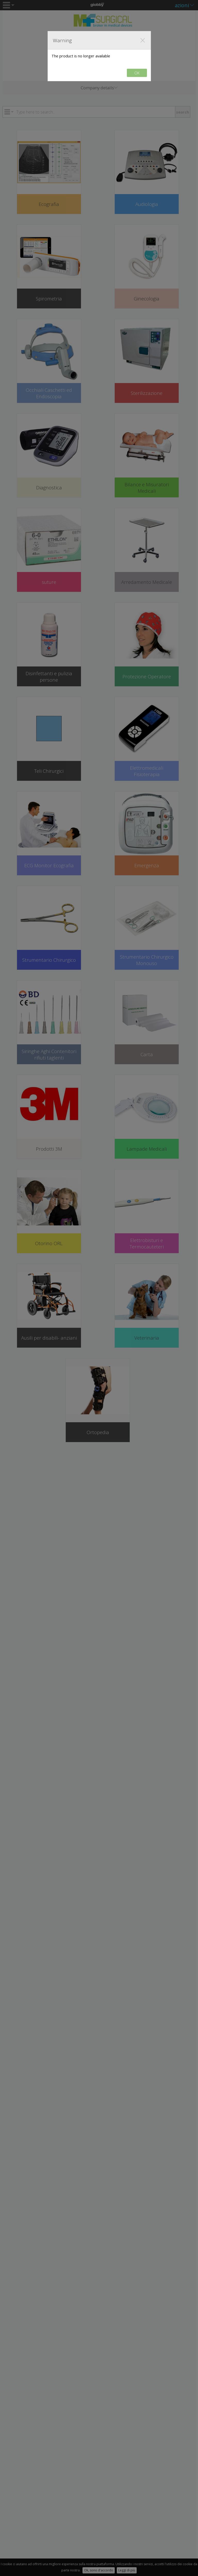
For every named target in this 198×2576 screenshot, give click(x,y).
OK (136, 72)
